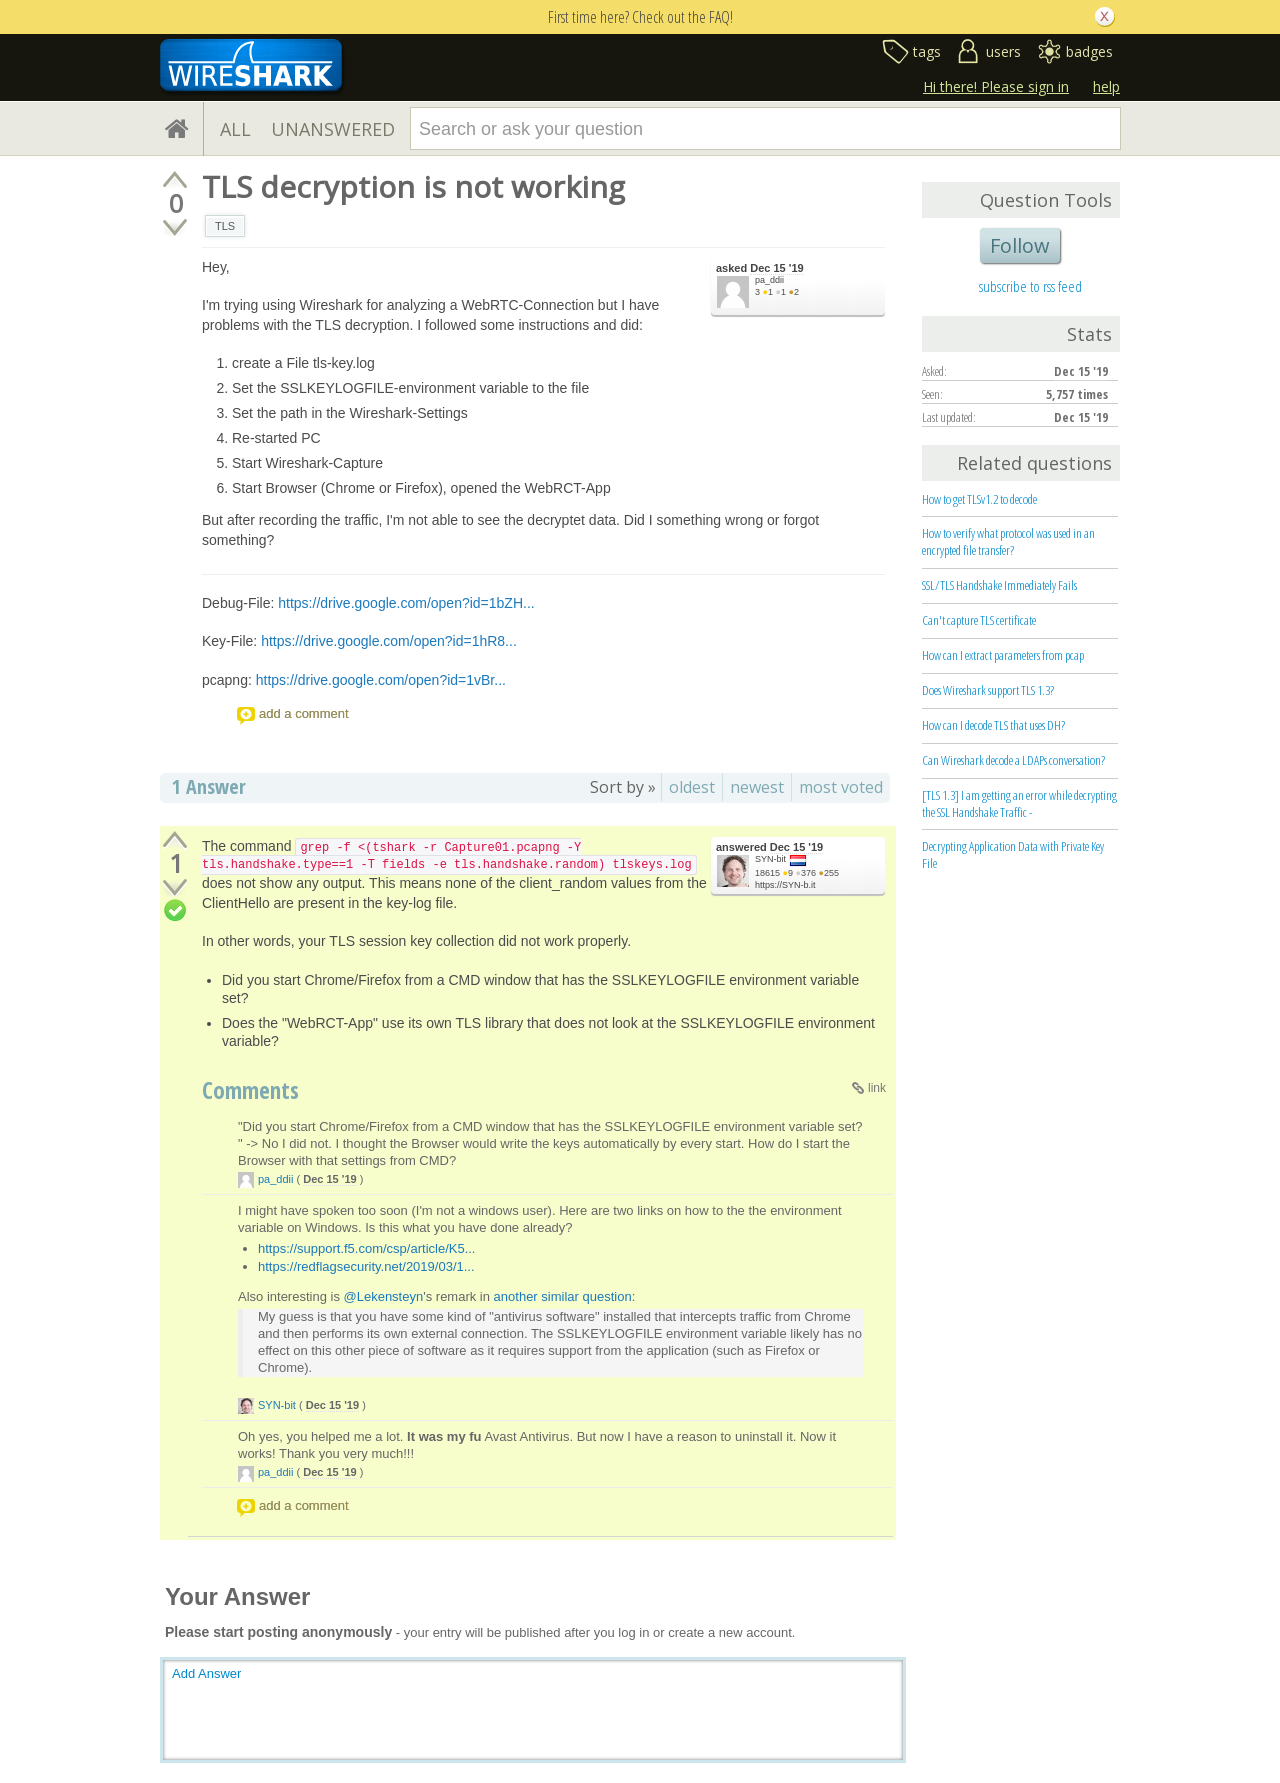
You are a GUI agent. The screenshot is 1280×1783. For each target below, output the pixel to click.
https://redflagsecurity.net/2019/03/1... (366, 1266)
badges (1089, 51)
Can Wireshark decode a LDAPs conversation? (1013, 760)
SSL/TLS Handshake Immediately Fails (999, 585)
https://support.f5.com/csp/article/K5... (366, 1248)
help (1106, 86)
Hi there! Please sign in (996, 86)
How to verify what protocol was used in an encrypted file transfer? (1008, 541)
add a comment (304, 713)
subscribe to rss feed (1030, 286)
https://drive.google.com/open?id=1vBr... (381, 680)
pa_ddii (769, 280)
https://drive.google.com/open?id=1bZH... (406, 603)
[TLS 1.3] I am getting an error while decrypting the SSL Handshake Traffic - (1019, 803)
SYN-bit (770, 859)
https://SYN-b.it (785, 885)
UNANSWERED (333, 129)
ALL (235, 129)
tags (927, 51)
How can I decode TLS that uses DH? (993, 725)
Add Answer (206, 1673)
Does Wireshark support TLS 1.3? (988, 690)
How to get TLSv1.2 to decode (979, 499)
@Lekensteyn (384, 1296)
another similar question (563, 1296)
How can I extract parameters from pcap (1003, 655)
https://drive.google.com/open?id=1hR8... (389, 641)
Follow (1020, 245)
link (877, 1088)
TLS (225, 226)
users (1003, 51)
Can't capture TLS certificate (979, 620)
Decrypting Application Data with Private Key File (1013, 854)
